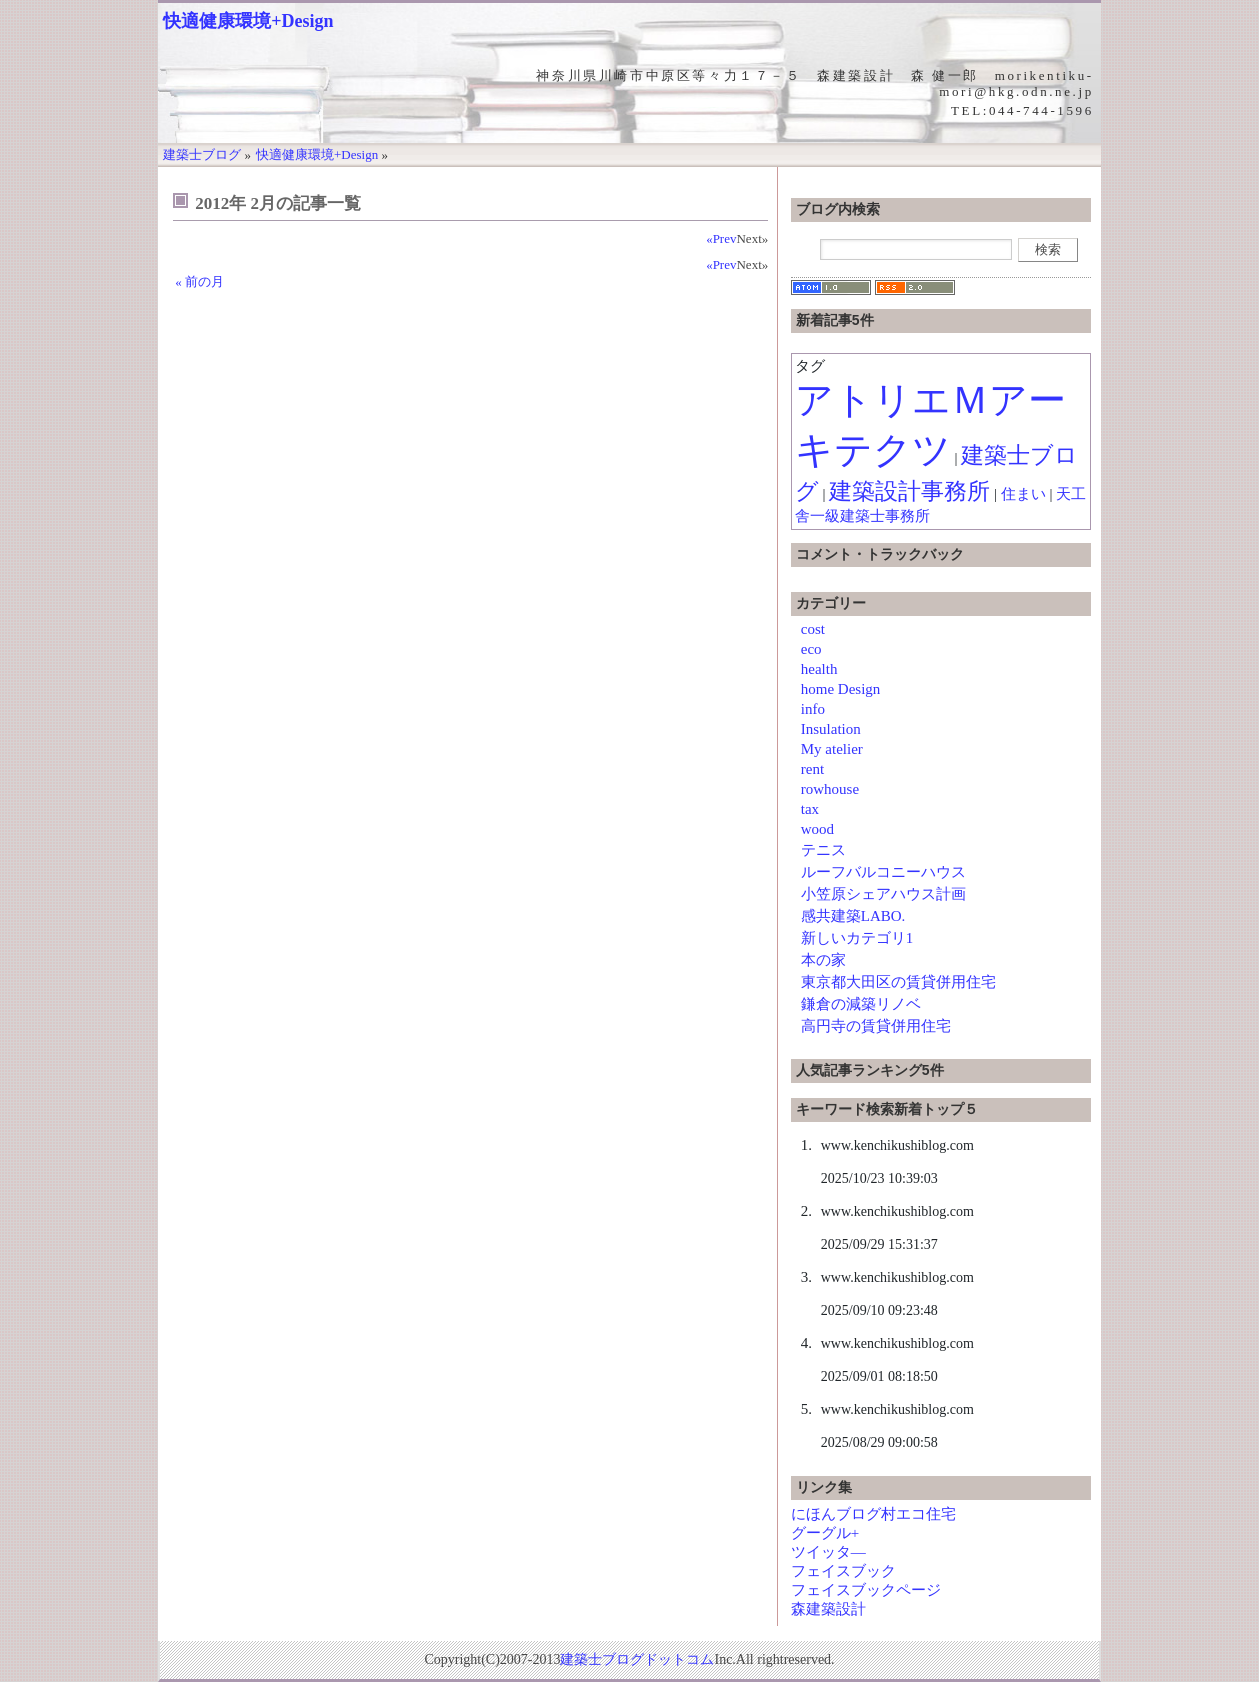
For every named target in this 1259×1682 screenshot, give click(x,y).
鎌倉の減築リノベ (861, 1004)
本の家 (823, 960)
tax (810, 809)
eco (811, 649)
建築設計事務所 (909, 491)
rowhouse (830, 789)
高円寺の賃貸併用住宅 (876, 1026)
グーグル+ (825, 1533)
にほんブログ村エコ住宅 (873, 1514)
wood (817, 829)
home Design (841, 689)
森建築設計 (828, 1609)
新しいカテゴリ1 (857, 938)
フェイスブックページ (866, 1590)
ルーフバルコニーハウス (883, 872)
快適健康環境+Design (248, 21)
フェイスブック (843, 1571)
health (819, 669)
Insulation (831, 729)
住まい (1023, 494)
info (813, 709)
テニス (823, 850)
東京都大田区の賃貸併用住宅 (898, 982)
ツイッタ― (828, 1552)
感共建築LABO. (853, 916)
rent (812, 769)
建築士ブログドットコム (637, 1659)
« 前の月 (199, 281)
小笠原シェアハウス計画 (883, 894)
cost (813, 629)
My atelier (832, 749)
